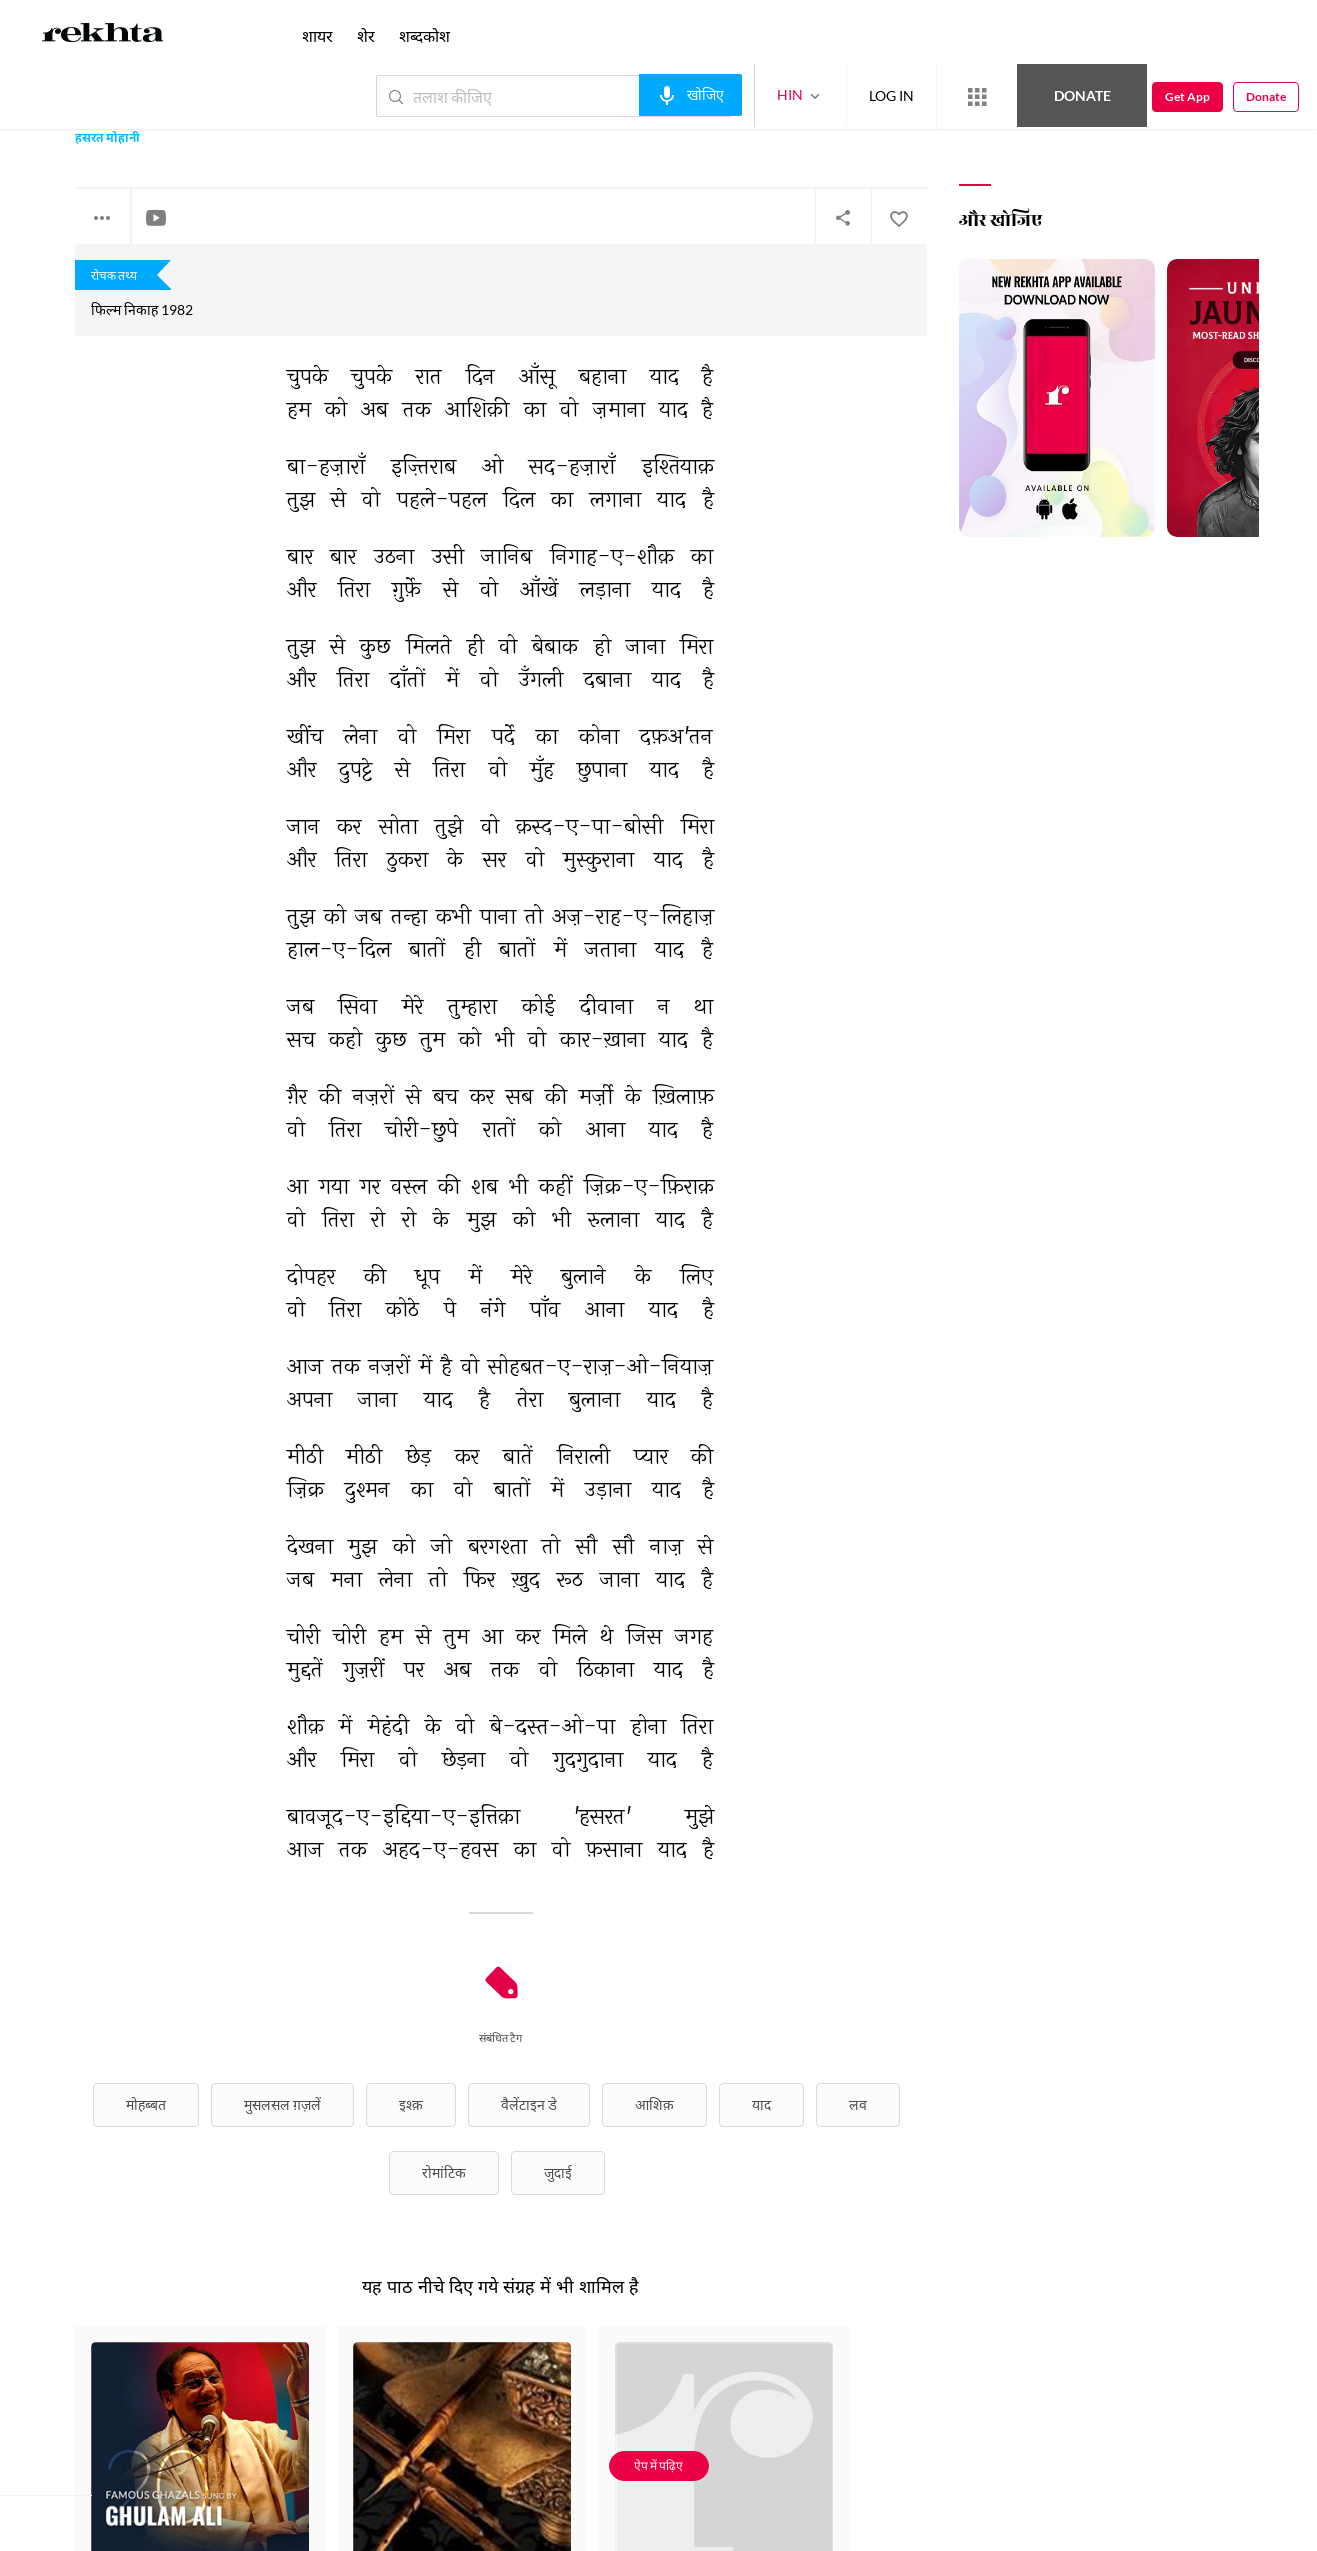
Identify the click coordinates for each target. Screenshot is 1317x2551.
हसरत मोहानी (107, 139)
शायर (317, 35)
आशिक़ (654, 2104)
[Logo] (103, 36)
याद (761, 2104)
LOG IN (891, 95)
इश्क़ (411, 2104)
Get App (1187, 96)
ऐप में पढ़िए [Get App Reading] (658, 2465)
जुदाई (558, 2172)
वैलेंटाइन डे (529, 2104)
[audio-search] (690, 95)
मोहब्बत (146, 2104)
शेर (366, 35)
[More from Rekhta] (977, 97)
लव (858, 2104)
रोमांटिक (444, 2172)
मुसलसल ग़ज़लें (282, 2104)
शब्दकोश (424, 35)
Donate (1082, 95)
